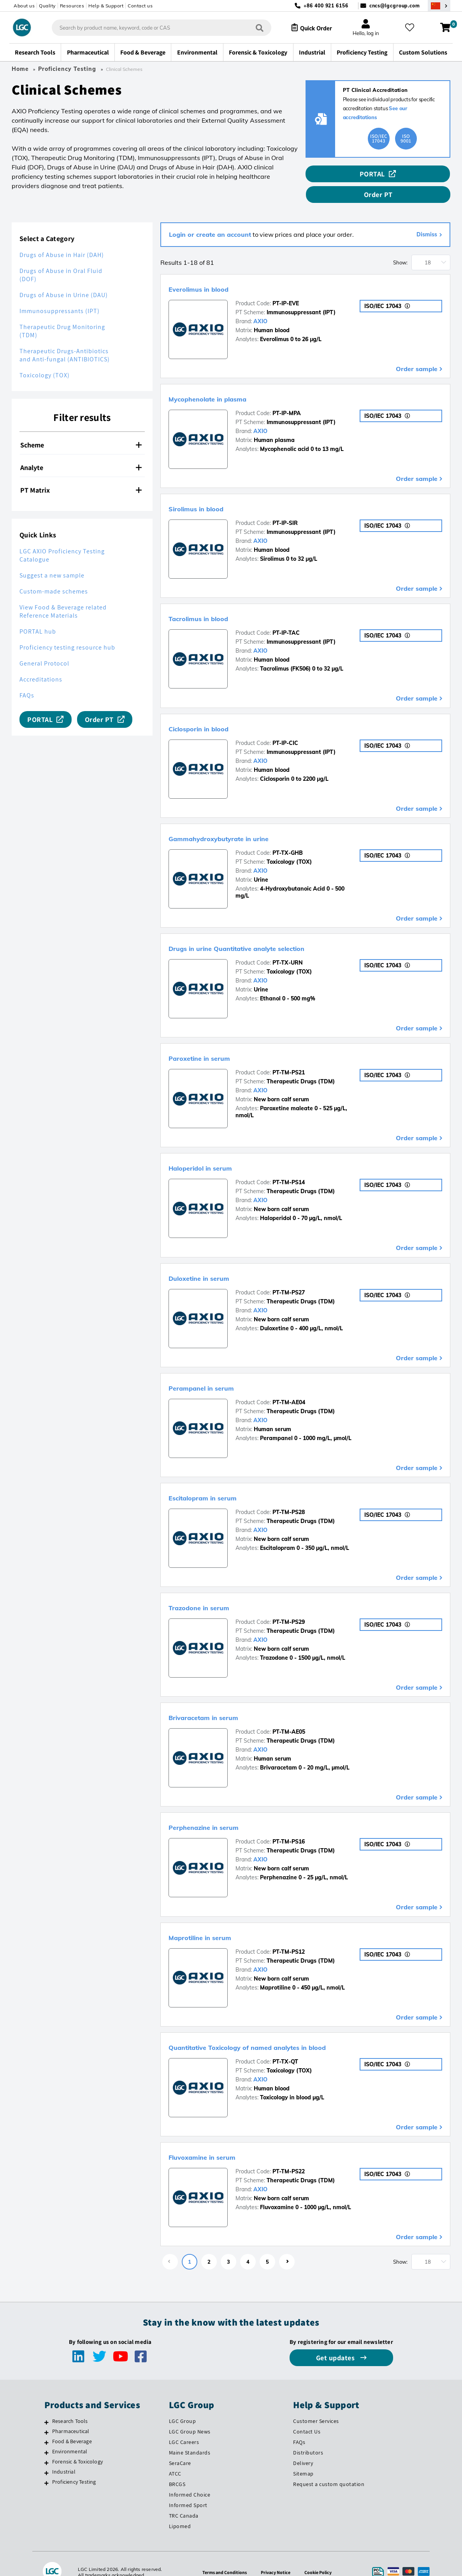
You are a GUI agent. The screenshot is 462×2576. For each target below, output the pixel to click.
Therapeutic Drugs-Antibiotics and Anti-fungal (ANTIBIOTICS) (64, 339)
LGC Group (182, 2404)
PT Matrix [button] (81, 473)
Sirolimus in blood (210, 491)
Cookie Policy (322, 2555)
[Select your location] (439, 5)
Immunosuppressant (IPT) (301, 295)
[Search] (252, 27)
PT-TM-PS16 (288, 1825)
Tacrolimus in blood (213, 601)
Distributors (308, 2436)
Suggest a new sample (51, 559)
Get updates (336, 2341)
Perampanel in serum (217, 1370)
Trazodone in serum (214, 1590)
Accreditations (40, 663)
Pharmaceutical (71, 2414)
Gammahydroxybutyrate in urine (243, 821)
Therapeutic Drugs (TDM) (301, 1065)
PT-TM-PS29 (288, 1605)
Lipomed (180, 2509)
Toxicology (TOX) (44, 359)
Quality (47, 6)
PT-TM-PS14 (288, 1165)
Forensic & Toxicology (77, 2445)
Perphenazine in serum (221, 1810)
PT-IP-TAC (286, 616)
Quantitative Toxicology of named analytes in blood (287, 2029)
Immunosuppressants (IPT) (59, 295)
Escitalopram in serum (220, 1480)
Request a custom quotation (328, 2467)
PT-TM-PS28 (288, 1495)
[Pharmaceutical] (46, 2415)
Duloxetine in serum (214, 1260)
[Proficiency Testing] (46, 2466)
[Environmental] (46, 2436)
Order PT (416, 173)
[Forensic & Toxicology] (46, 2446)
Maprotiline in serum (216, 1920)
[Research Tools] (46, 2405)
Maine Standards (190, 2436)
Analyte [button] (81, 451)
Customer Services (316, 2404)
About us (24, 6)
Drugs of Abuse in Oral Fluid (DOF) (60, 258)
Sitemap (303, 2457)
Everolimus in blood (213, 271)
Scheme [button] (81, 428)
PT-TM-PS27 (288, 1275)
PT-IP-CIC (285, 726)
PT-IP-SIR (285, 506)
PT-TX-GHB (287, 836)
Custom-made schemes (53, 575)
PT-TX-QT (285, 2044)
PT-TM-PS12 (288, 1935)
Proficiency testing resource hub (67, 631)
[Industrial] (46, 2456)
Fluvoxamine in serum (219, 2140)
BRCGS (177, 2467)
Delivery (303, 2446)
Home (20, 68)
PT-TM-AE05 (288, 1715)
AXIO (260, 304)
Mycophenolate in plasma (227, 381)
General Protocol (44, 647)
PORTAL (334, 173)
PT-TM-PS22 (288, 2155)
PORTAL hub (37, 615)
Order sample (416, 352)
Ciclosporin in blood (214, 711)
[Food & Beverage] (46, 2426)
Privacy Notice (277, 2555)
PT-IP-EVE (285, 286)
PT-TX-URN (287, 946)
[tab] (82, 428)
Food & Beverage (72, 2424)
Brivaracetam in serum (220, 1700)
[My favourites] (413, 27)
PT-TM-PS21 (288, 1056)
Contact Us (306, 2415)
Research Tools (70, 2404)
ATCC (175, 2457)
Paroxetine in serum (214, 1041)
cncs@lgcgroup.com (394, 6)
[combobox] (154, 27)
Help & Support (105, 6)
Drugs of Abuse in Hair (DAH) (61, 238)
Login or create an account (210, 218)
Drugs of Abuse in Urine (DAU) (63, 279)
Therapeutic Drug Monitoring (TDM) (62, 314)
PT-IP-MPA (286, 396)
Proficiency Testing (67, 68)
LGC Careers (184, 2425)
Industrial (64, 2455)
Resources (72, 6)
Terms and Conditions (222, 2555)
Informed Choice (190, 2477)
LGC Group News (190, 2415)
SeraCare (180, 2446)
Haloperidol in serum (216, 1151)
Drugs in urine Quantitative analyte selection (271, 931)
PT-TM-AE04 (288, 1385)
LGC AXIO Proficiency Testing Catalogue (62, 539)
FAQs (26, 679)
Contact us (140, 6)
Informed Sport (188, 2488)
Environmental (70, 2435)
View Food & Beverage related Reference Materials (63, 595)
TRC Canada (184, 2498)
